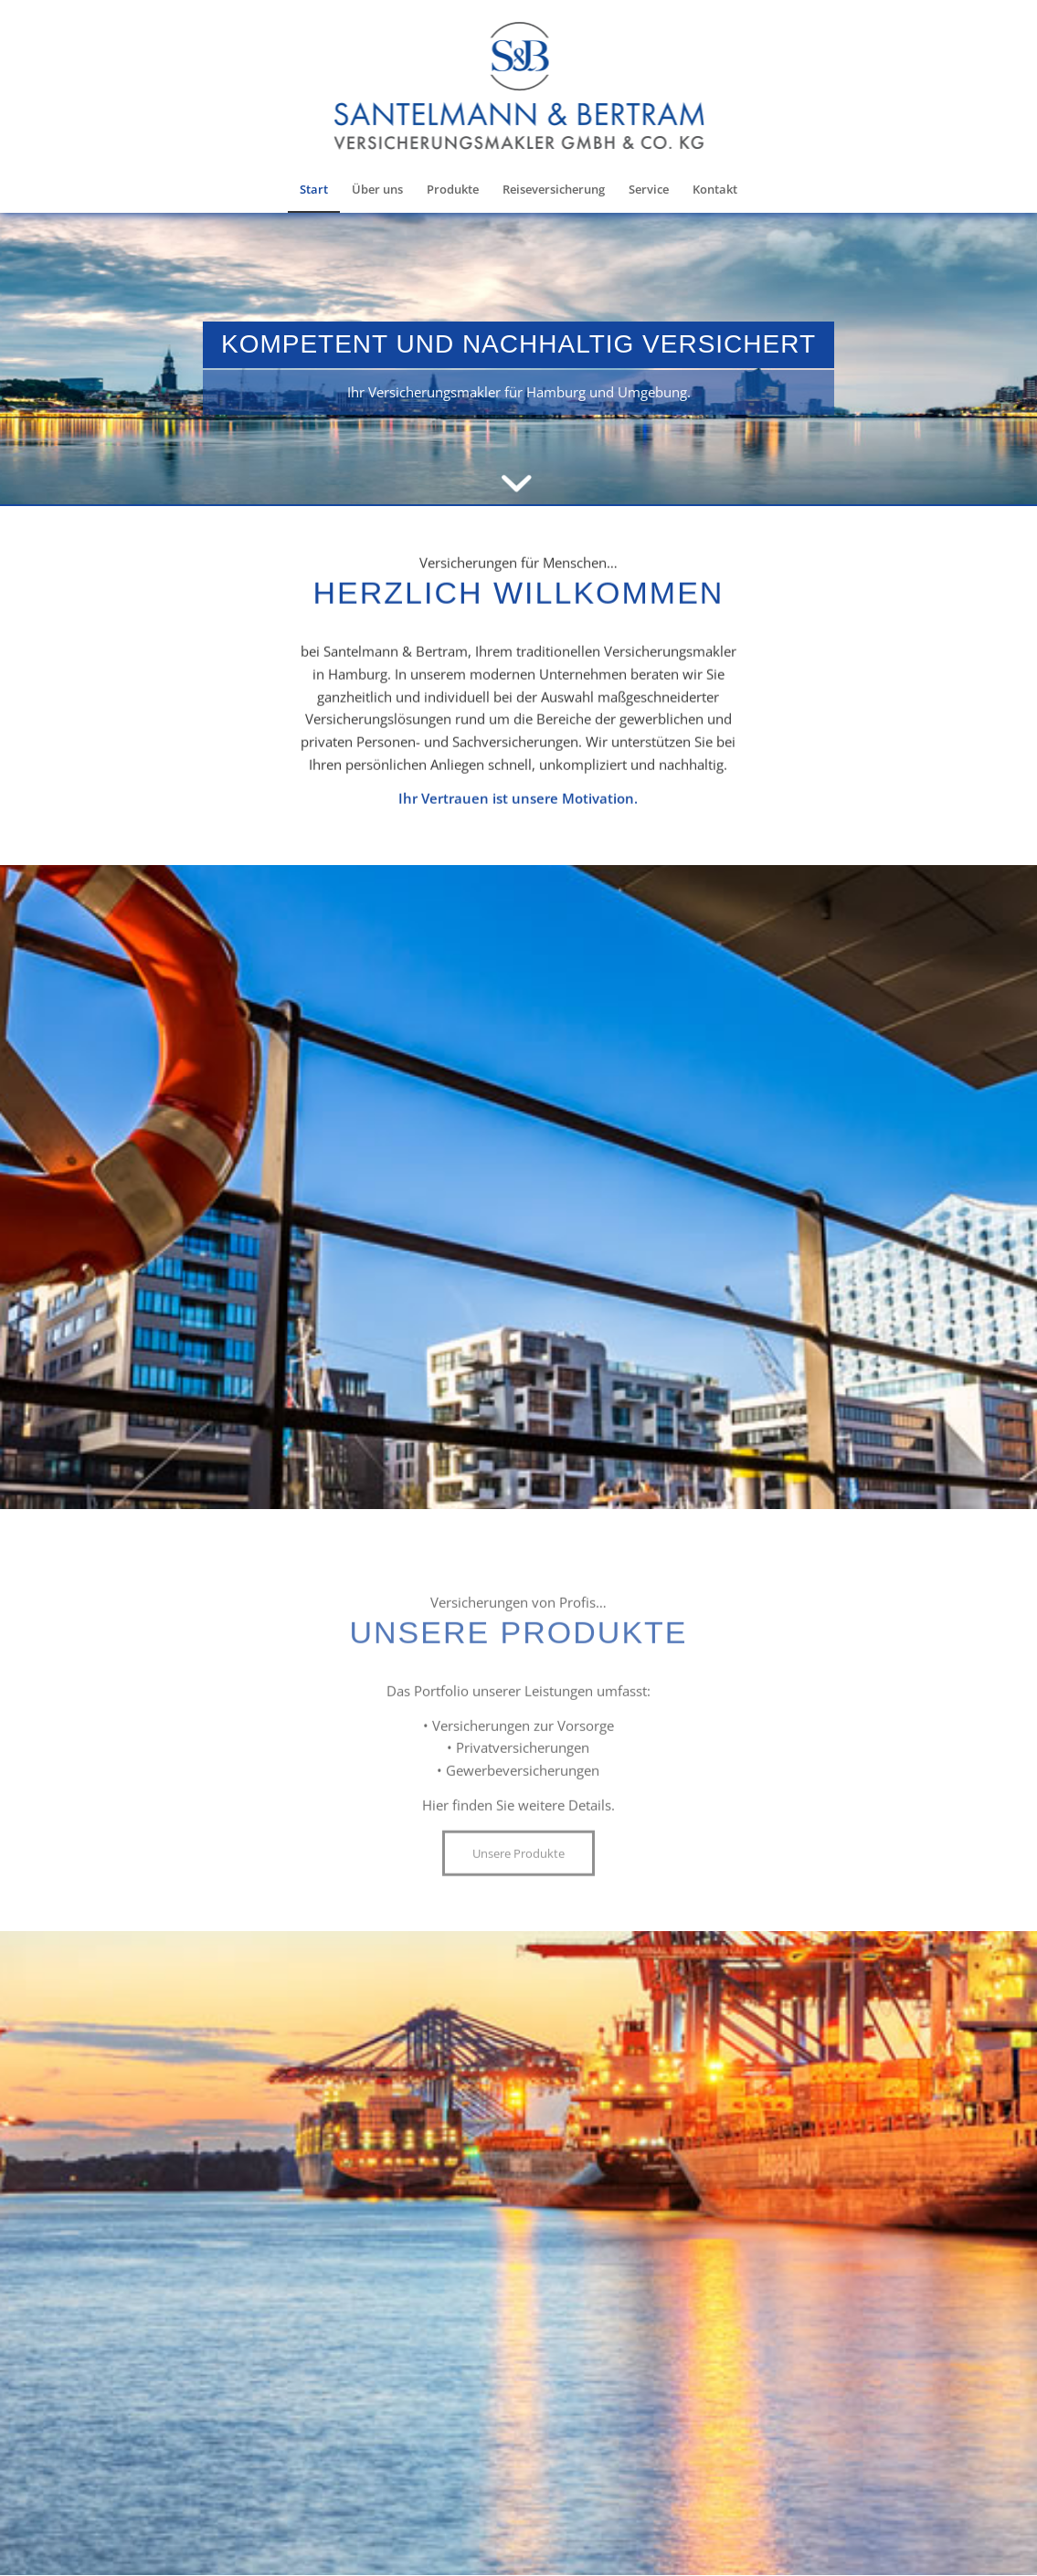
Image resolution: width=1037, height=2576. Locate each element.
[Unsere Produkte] (518, 1918)
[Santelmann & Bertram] (518, 97)
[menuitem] (314, 189)
